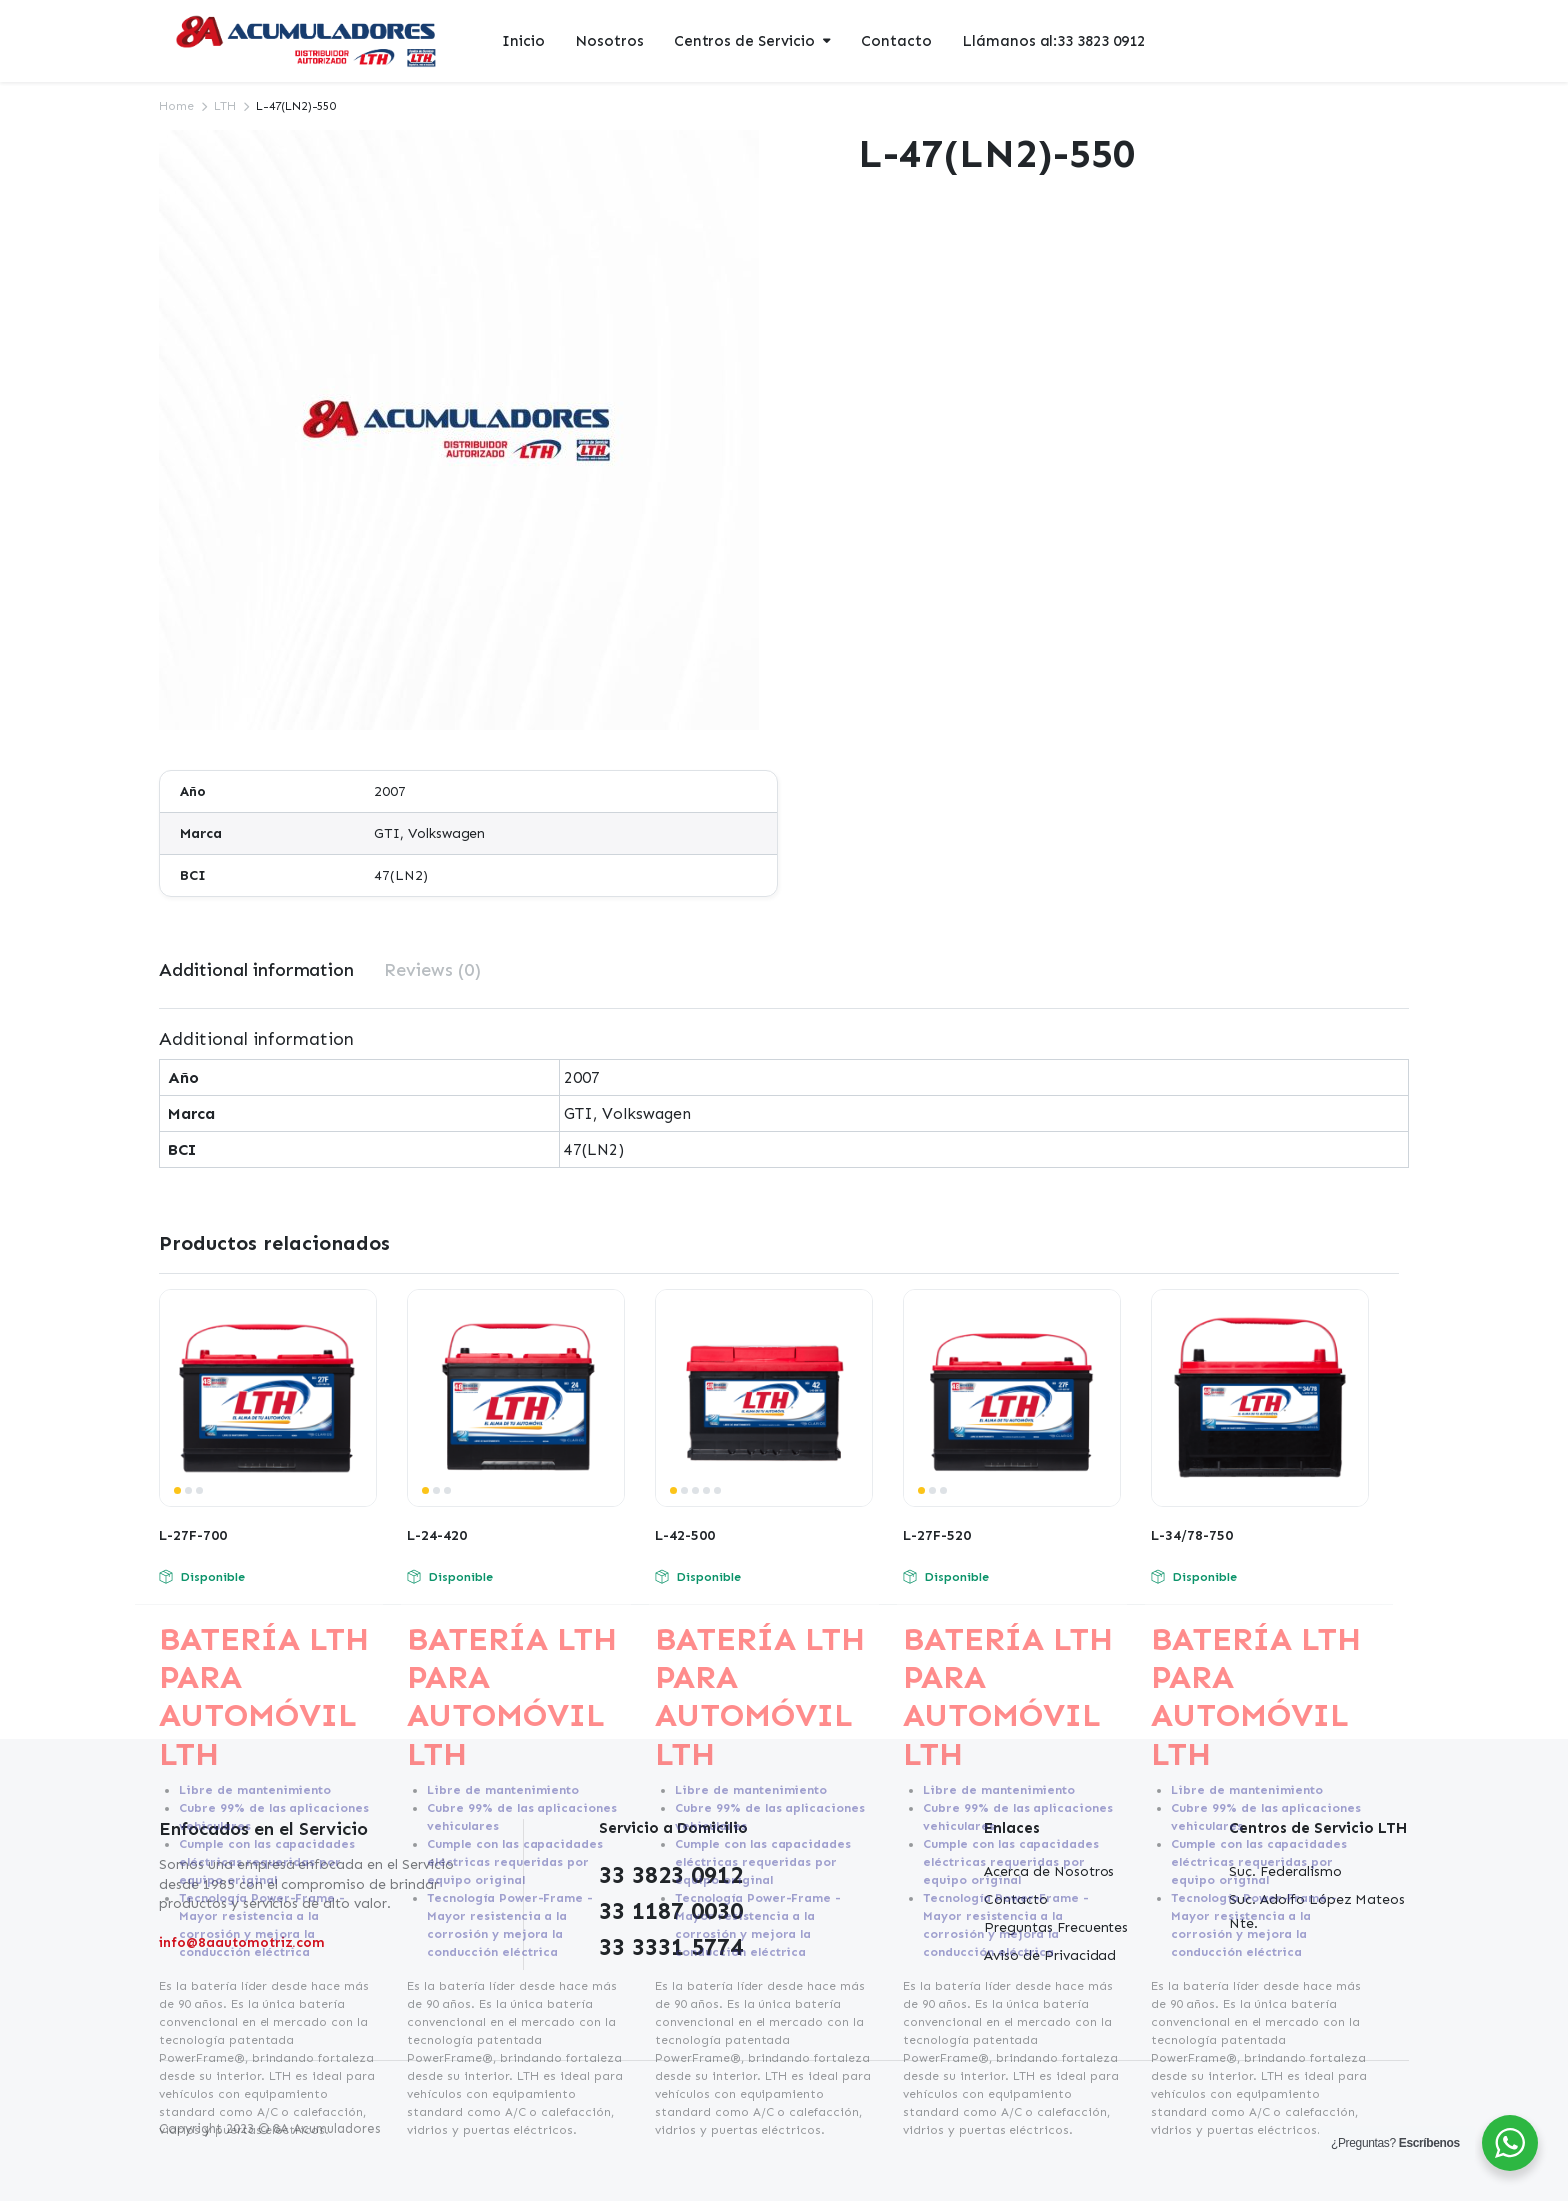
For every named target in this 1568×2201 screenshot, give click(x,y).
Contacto (896, 41)
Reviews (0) (432, 970)
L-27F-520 (937, 1535)
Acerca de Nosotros (1049, 1871)
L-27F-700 (193, 1535)
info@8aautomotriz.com (242, 1942)
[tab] (256, 970)
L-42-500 (685, 1535)
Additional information (256, 970)
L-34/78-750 (1192, 1535)
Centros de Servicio (744, 41)
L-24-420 (437, 1535)
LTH (225, 106)
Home (176, 106)
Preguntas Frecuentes (1056, 1927)
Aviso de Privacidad (1050, 1955)
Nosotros (609, 41)
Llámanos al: (1053, 41)
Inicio (523, 41)
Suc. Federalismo (1285, 1871)
